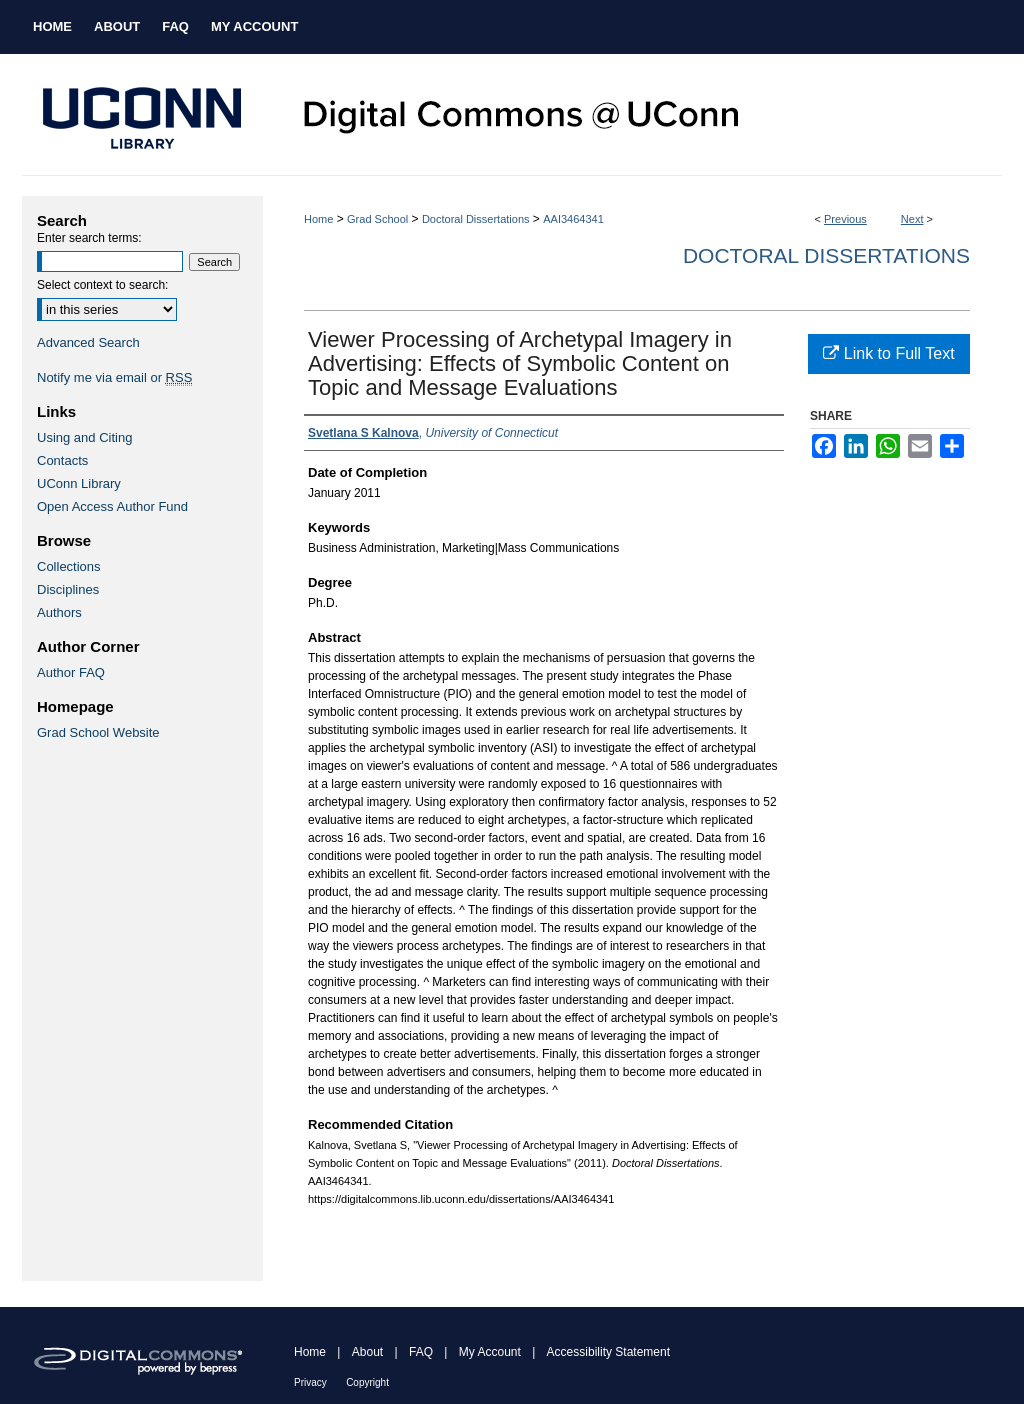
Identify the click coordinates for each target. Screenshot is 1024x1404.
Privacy (310, 1382)
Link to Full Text (888, 353)
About (367, 1352)
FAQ (421, 1352)
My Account (490, 1352)
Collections (69, 566)
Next (912, 219)
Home (318, 219)
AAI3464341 (573, 219)
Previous (845, 219)
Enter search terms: (89, 238)
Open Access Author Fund (112, 506)
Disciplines (68, 589)
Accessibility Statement (608, 1352)
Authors (59, 612)
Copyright (367, 1382)
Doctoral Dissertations (476, 219)
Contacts (62, 460)
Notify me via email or (114, 377)
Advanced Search (88, 342)
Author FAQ (71, 672)
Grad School (377, 219)
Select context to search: (102, 285)
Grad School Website (98, 732)
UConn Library (79, 483)
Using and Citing (84, 437)
